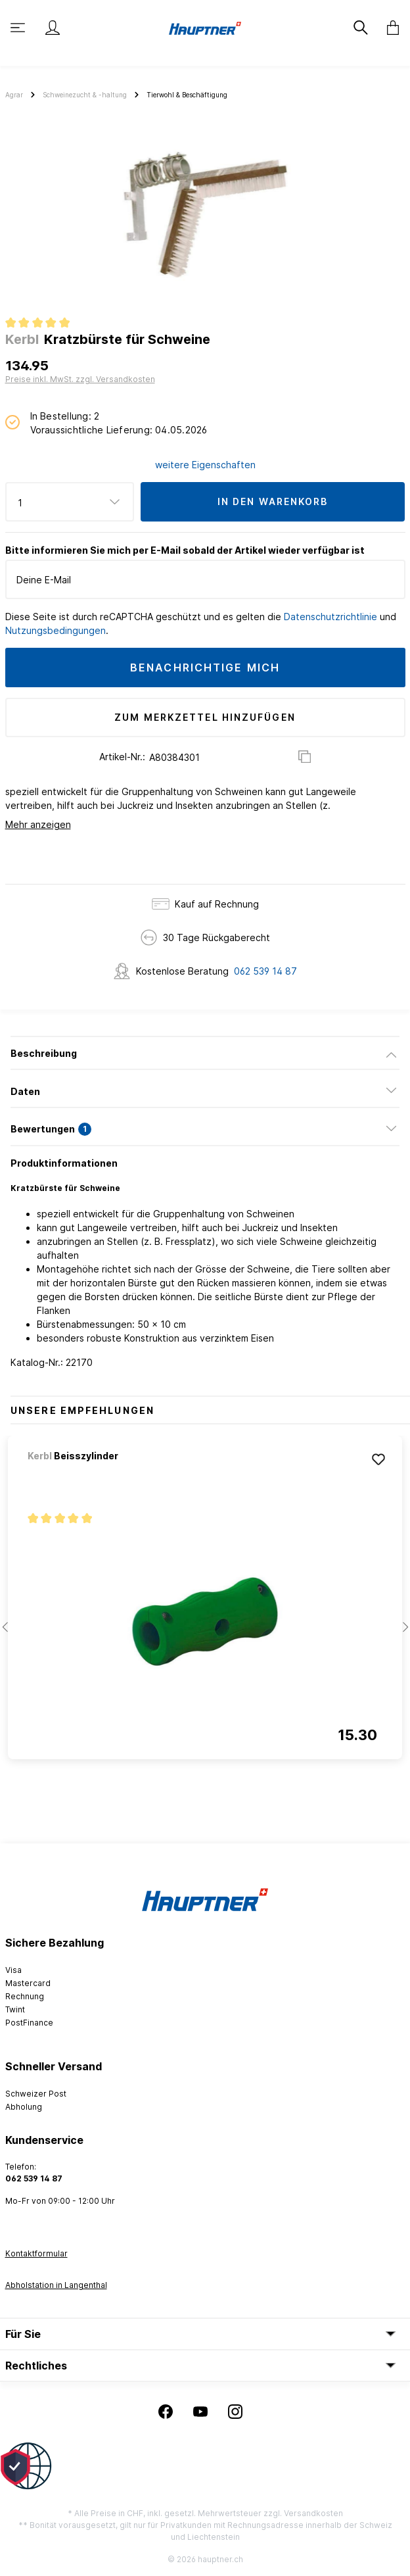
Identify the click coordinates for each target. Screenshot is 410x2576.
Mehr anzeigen (38, 824)
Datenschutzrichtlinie (330, 616)
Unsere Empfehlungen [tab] (82, 1410)
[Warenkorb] (389, 27)
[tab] (205, 1053)
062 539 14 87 (265, 971)
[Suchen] (362, 27)
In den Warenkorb (273, 501)
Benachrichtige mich (205, 667)
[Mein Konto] (52, 27)
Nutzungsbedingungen (55, 630)
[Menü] (19, 27)
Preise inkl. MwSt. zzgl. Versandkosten (80, 379)
